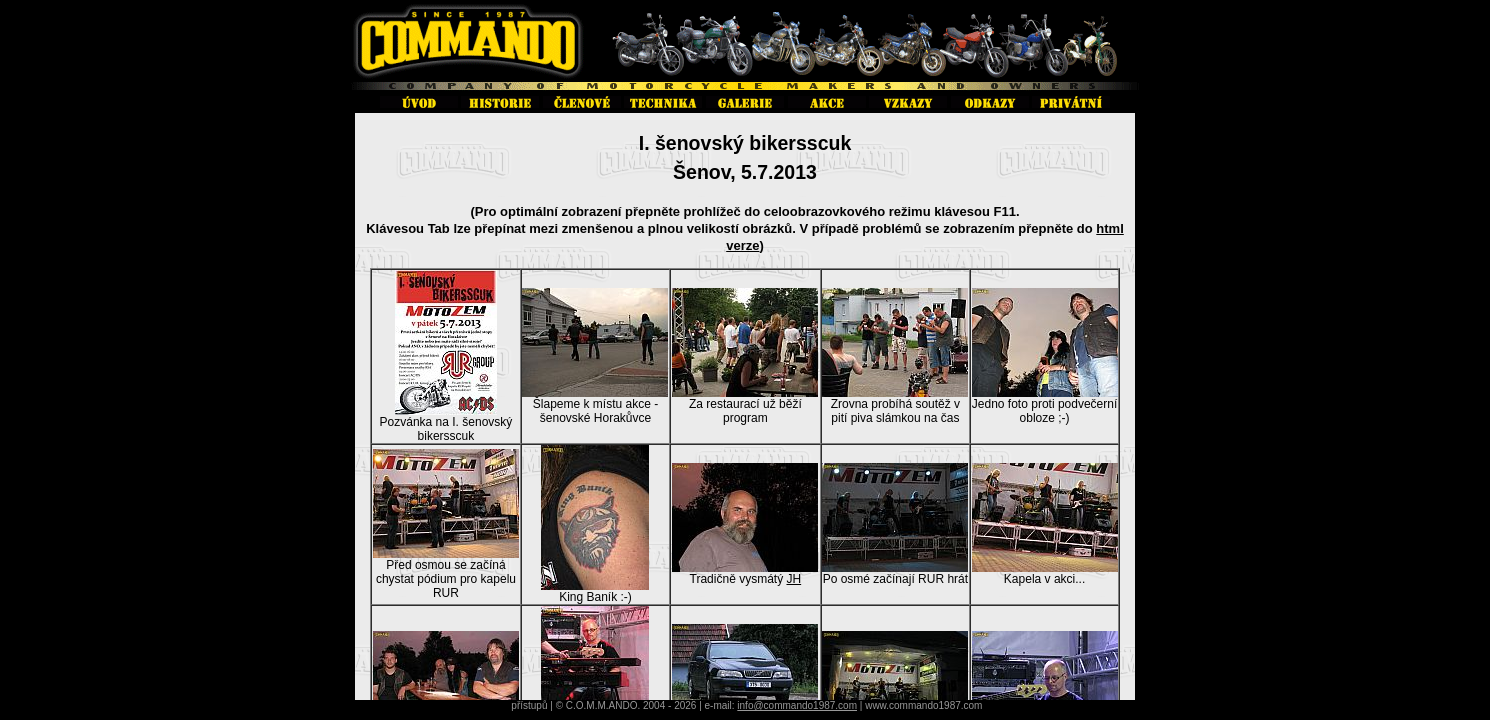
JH (793, 579)
